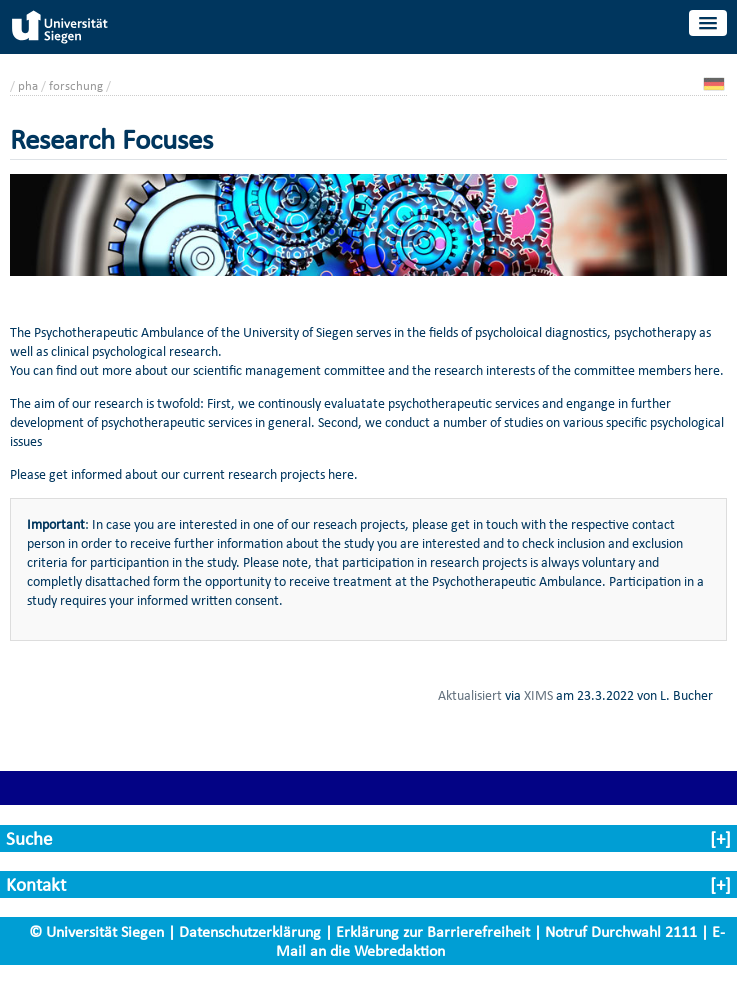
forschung (76, 85)
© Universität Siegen (96, 931)
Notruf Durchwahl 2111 (621, 931)
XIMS (538, 695)
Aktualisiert (470, 695)
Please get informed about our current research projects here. (184, 474)
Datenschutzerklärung (250, 931)
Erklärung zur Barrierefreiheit (433, 931)
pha (28, 85)
